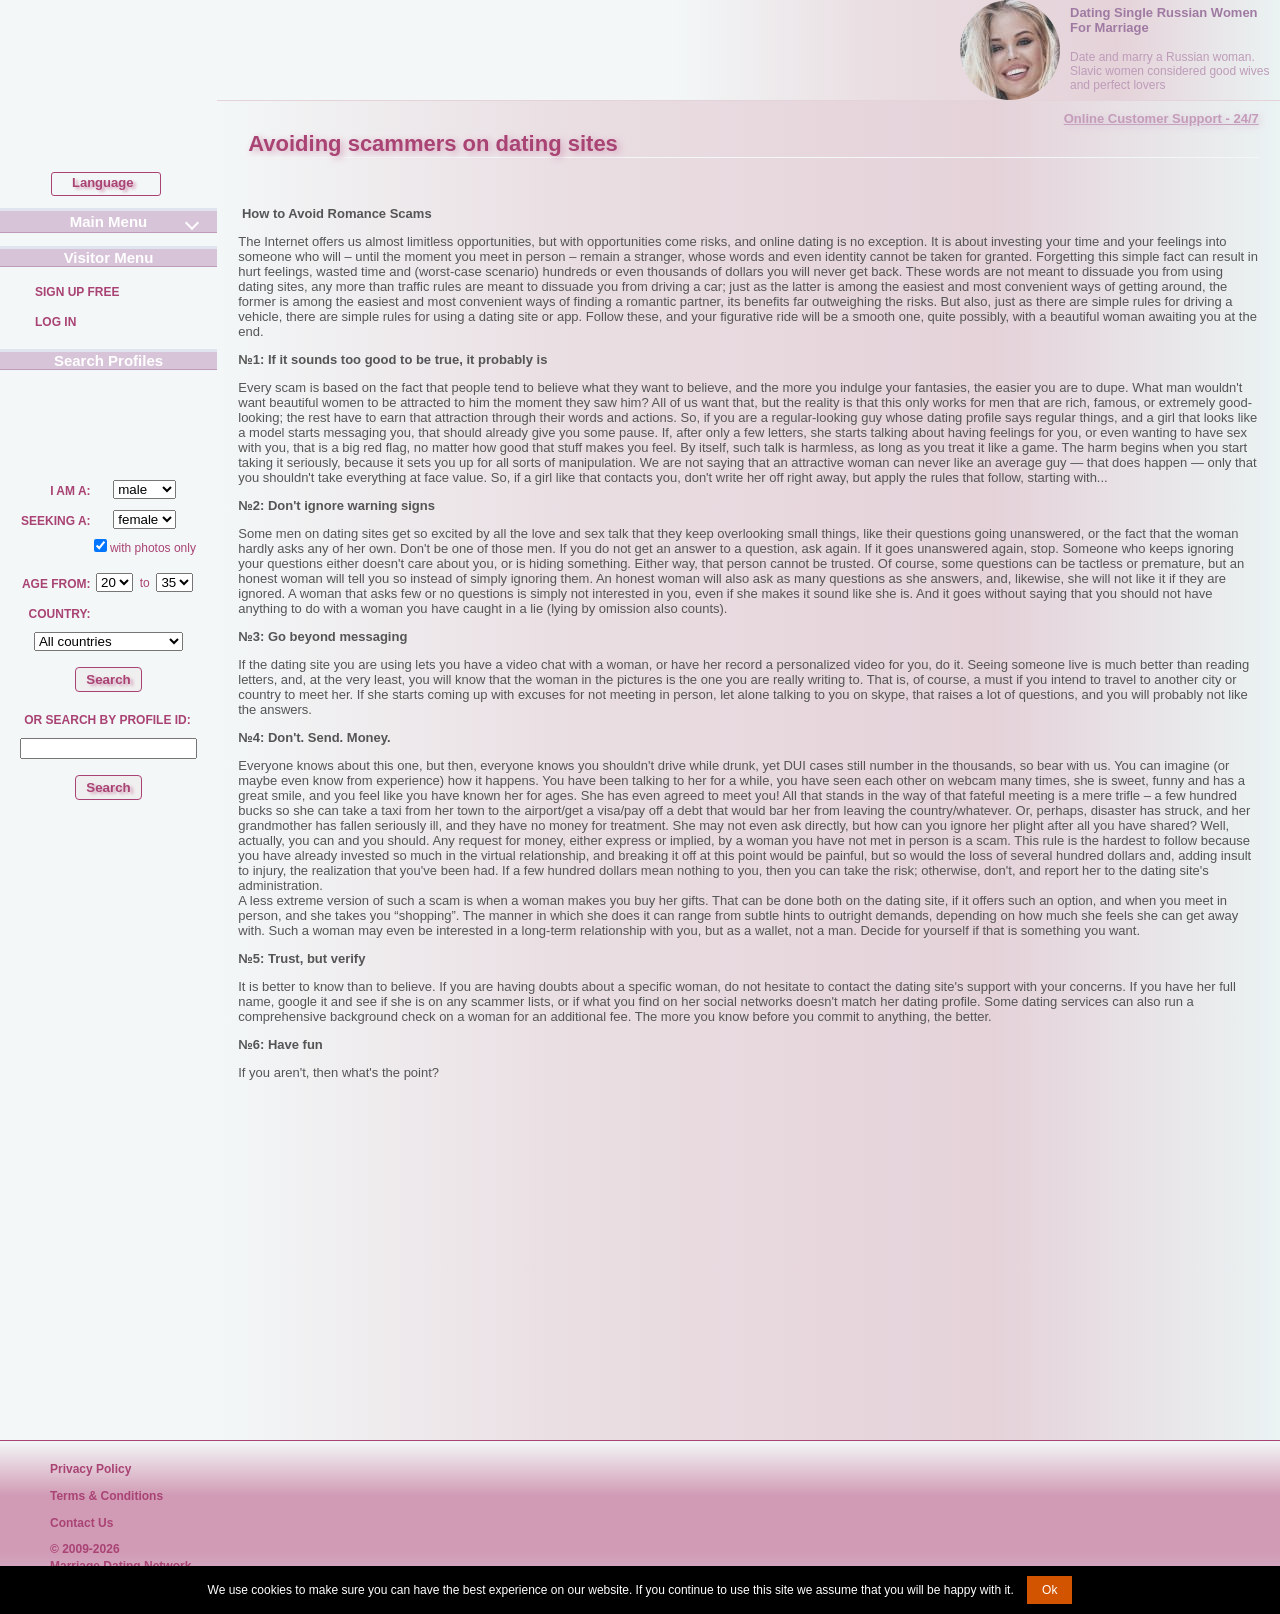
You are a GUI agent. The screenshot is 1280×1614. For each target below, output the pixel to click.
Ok (1049, 1590)
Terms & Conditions (106, 1496)
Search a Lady (67, 421)
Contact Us (81, 1523)
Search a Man (148, 422)
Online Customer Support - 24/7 (1161, 118)
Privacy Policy (90, 1469)
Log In (55, 322)
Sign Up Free (77, 292)
